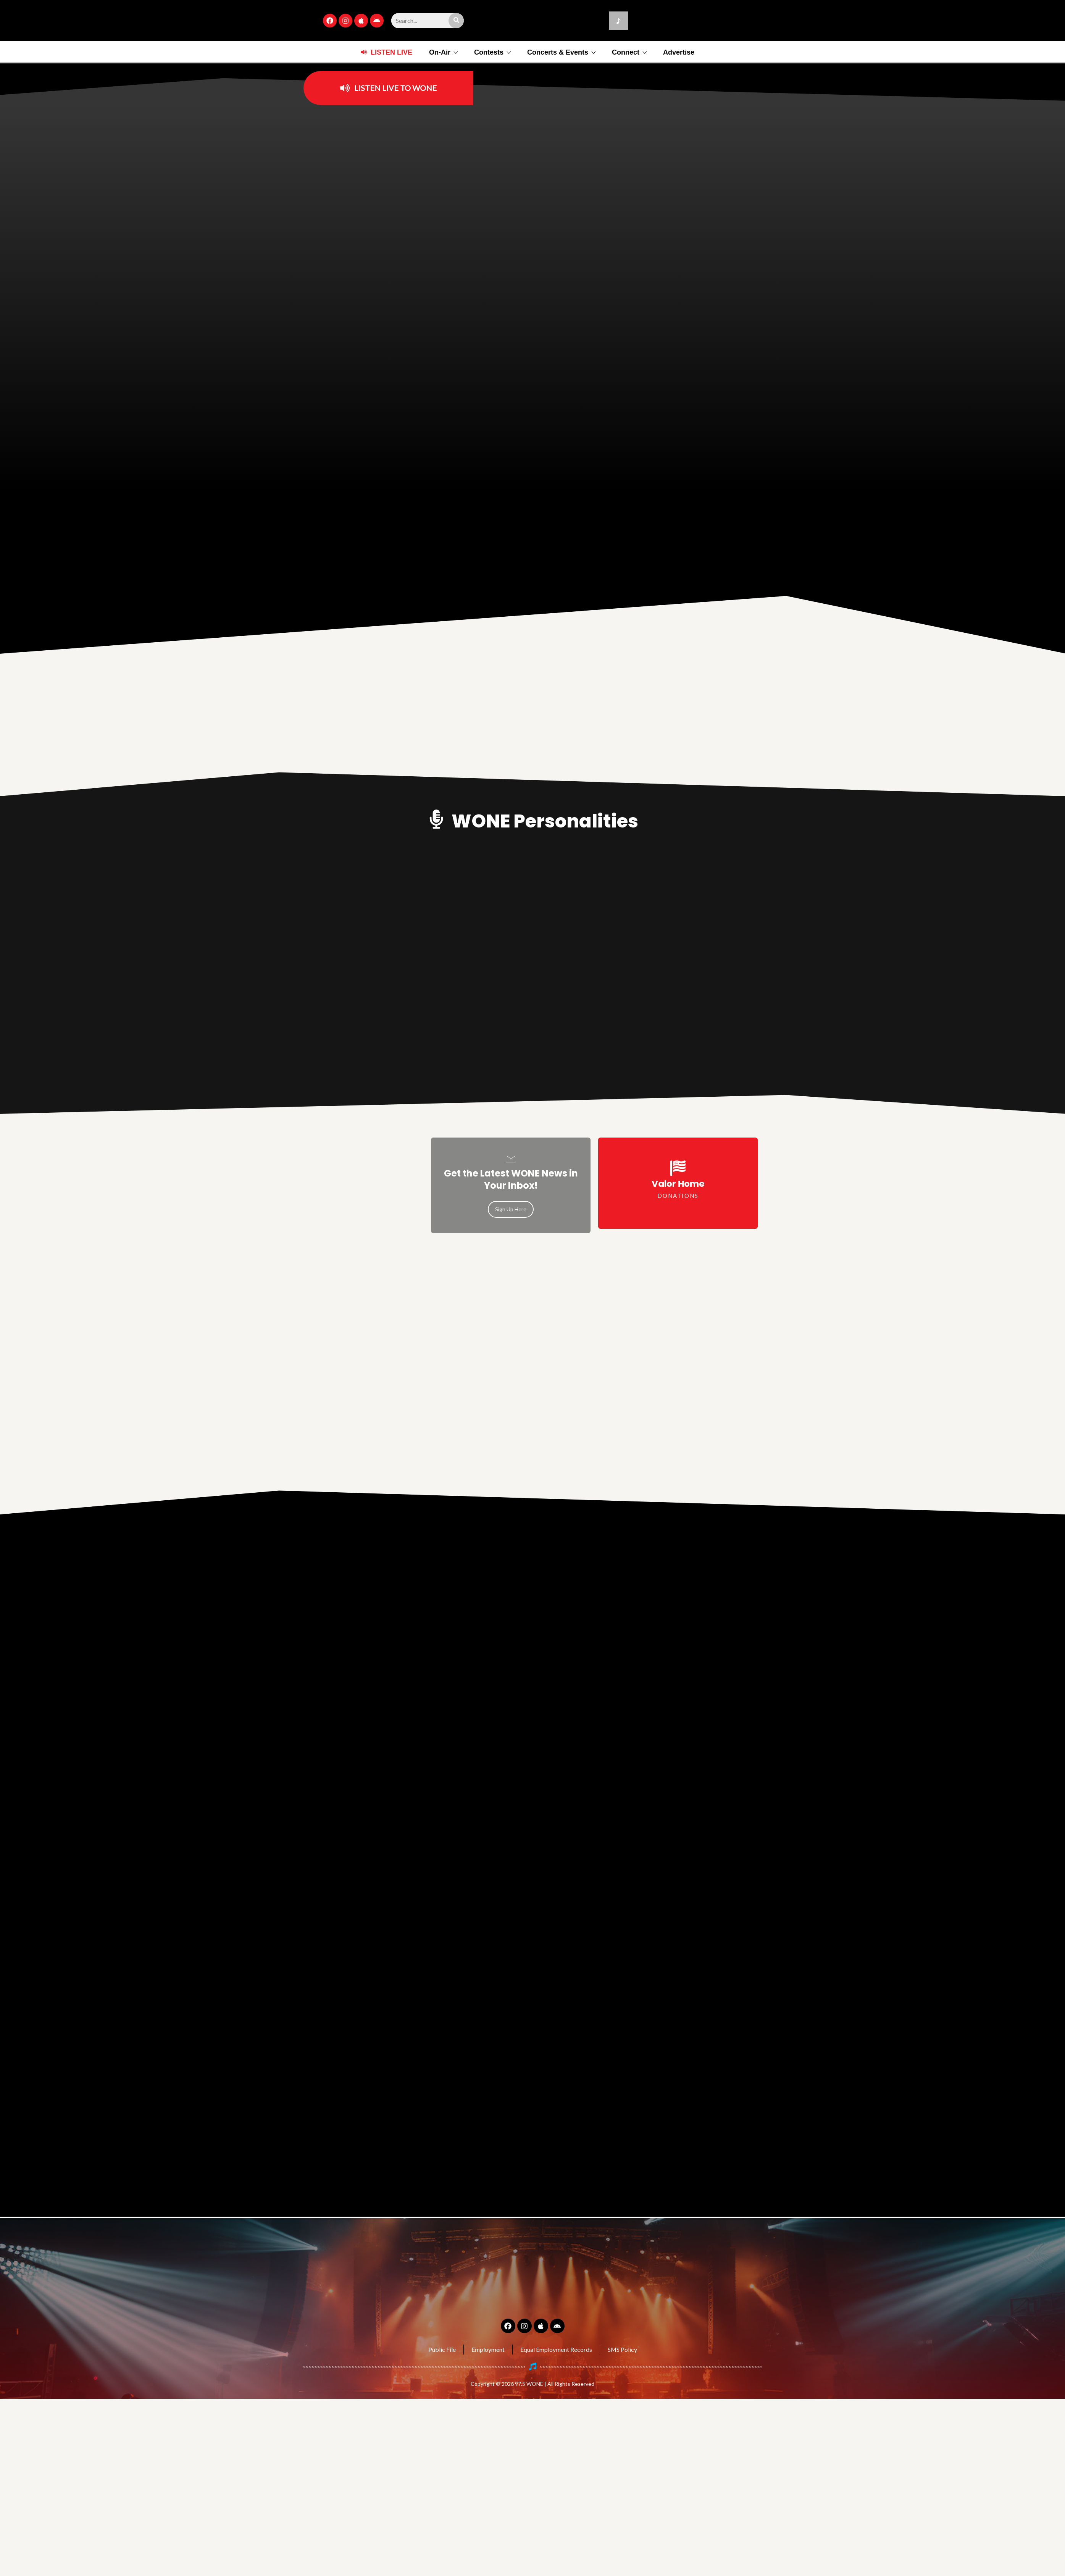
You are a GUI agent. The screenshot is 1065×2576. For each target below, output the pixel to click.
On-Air (443, 52)
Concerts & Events (561, 52)
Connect (629, 52)
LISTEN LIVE (391, 52)
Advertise (678, 52)
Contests (492, 52)
